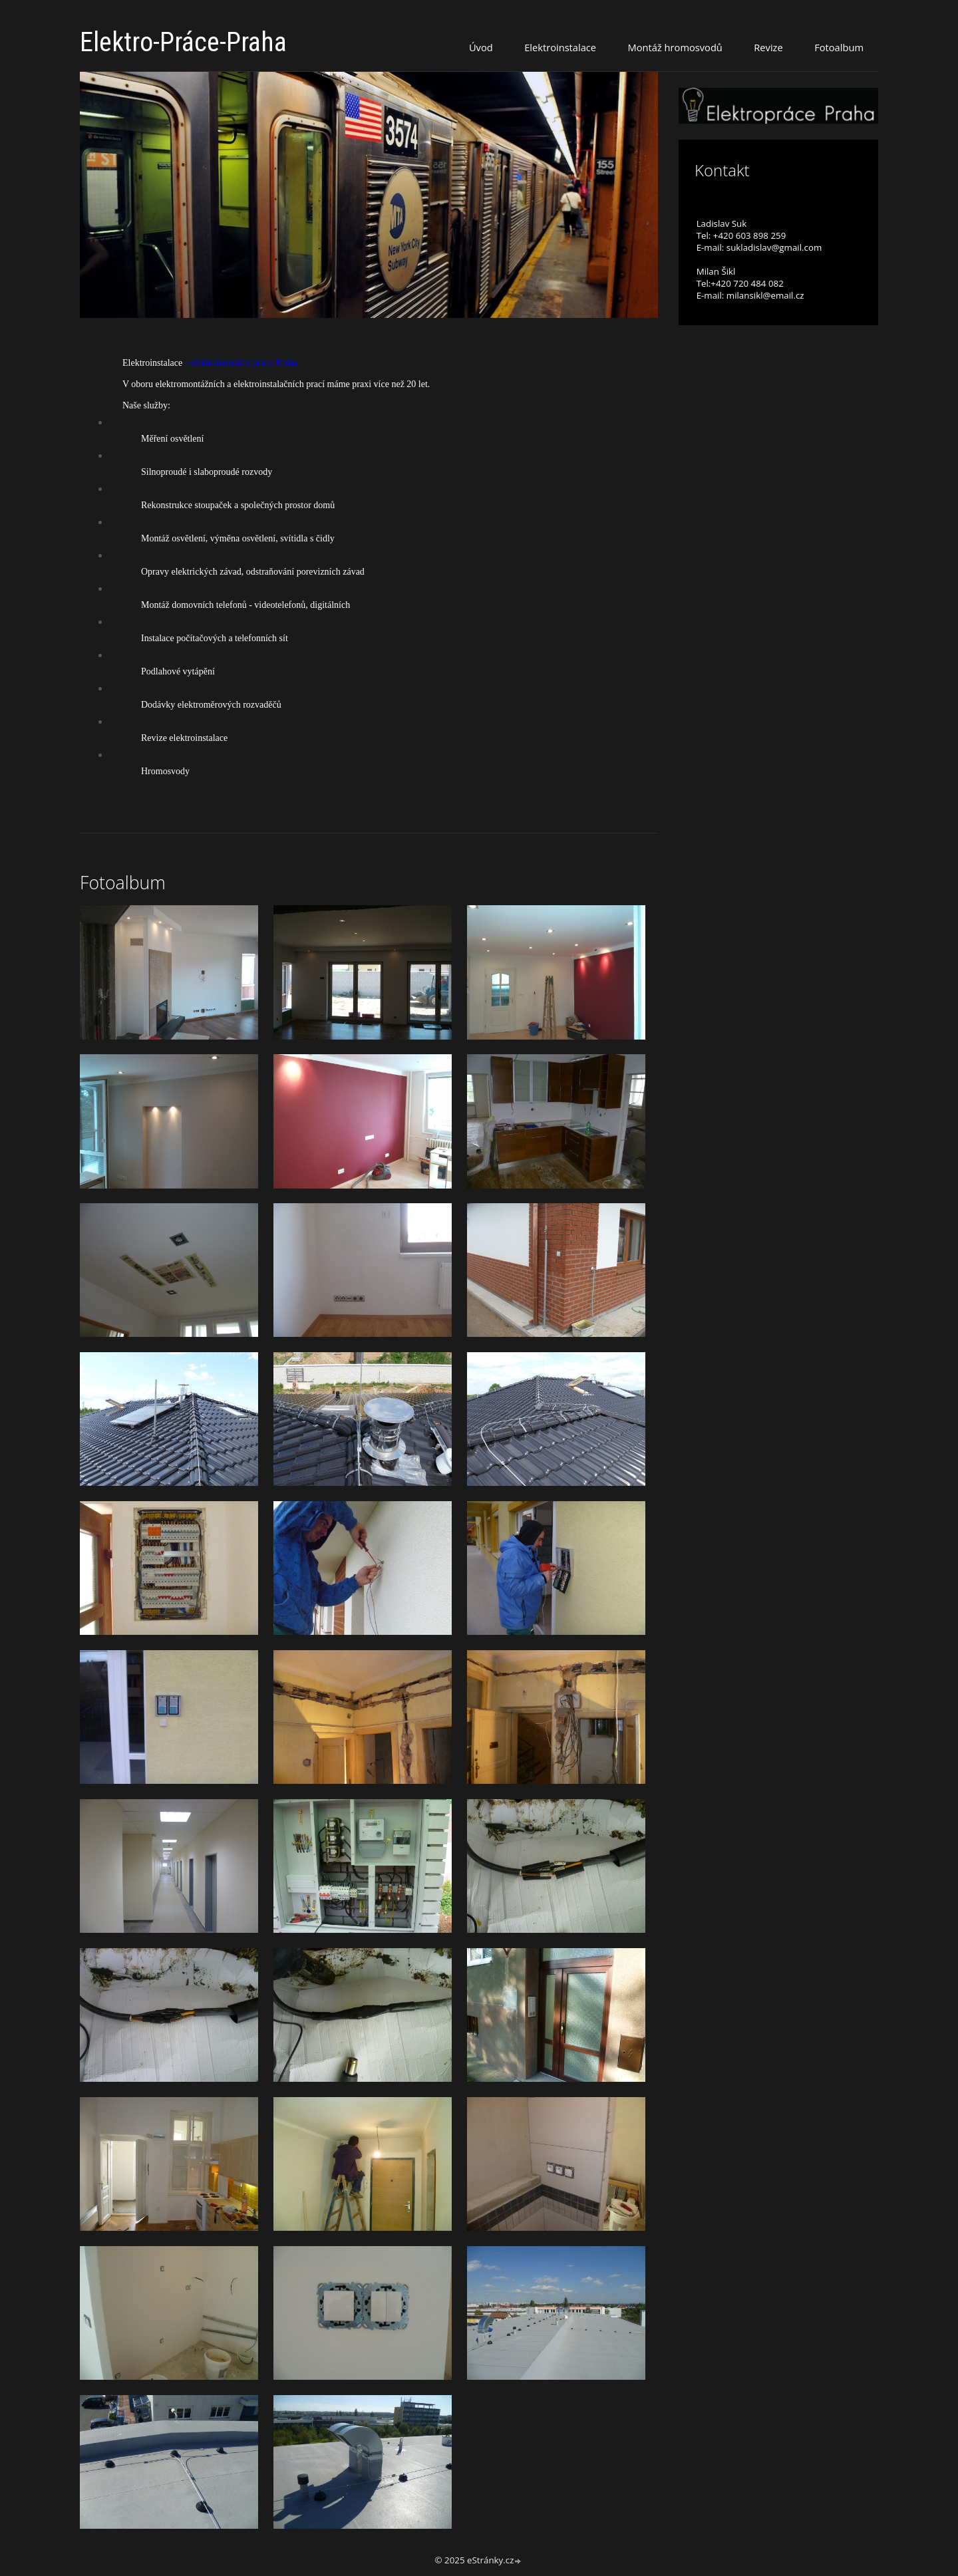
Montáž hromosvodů (675, 47)
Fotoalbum (839, 47)
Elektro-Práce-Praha (183, 42)
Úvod (481, 47)
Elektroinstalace (560, 47)
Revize (768, 47)
